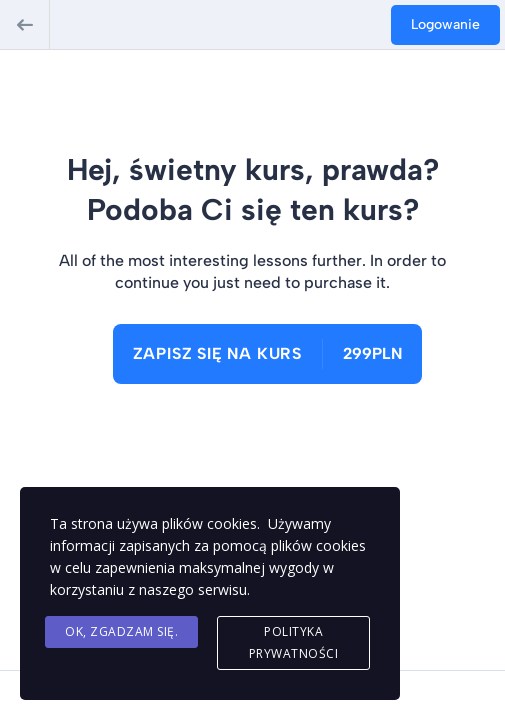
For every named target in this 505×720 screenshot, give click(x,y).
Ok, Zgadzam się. (121, 631)
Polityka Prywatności (294, 642)
